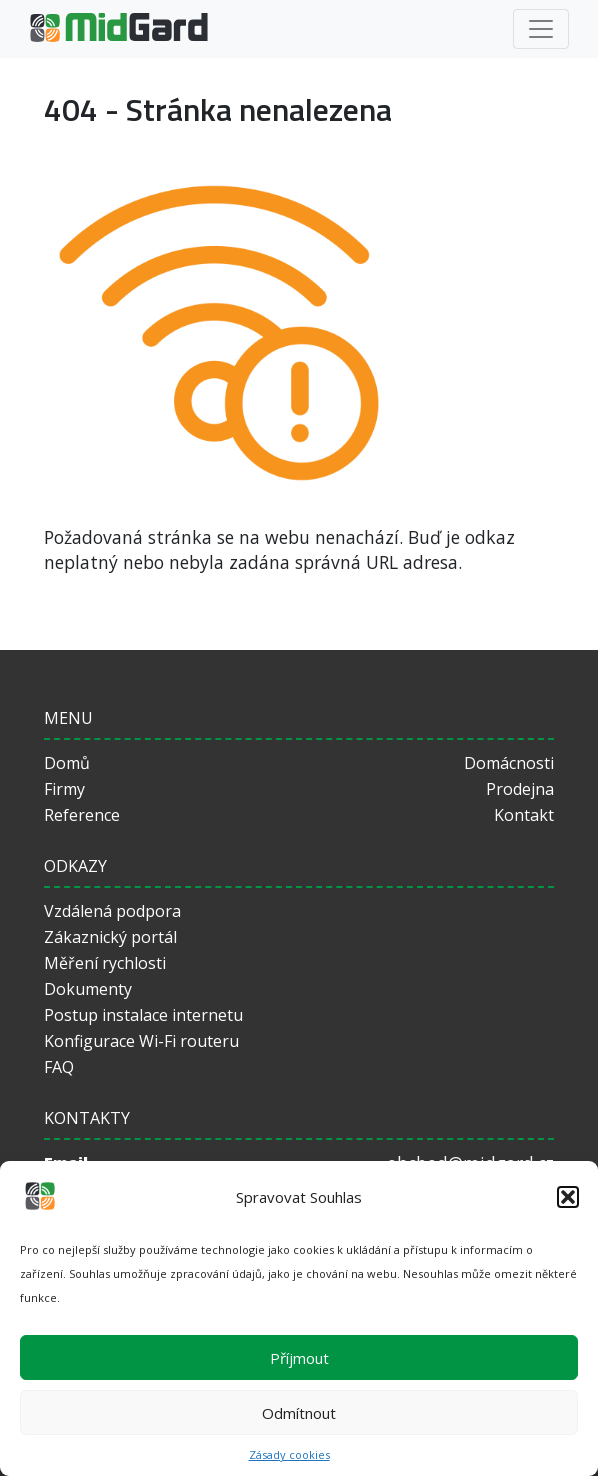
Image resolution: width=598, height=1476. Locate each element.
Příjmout (299, 1358)
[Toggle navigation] (541, 29)
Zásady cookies (289, 1454)
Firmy (64, 789)
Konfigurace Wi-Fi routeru (141, 1041)
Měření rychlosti (105, 963)
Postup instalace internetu (143, 1015)
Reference (82, 815)
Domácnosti (509, 763)
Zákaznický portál (110, 937)
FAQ (59, 1067)
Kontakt (524, 815)
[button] (568, 1197)
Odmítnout (299, 1413)
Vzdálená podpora (112, 911)
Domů (67, 763)
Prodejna (520, 789)
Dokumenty (88, 989)
